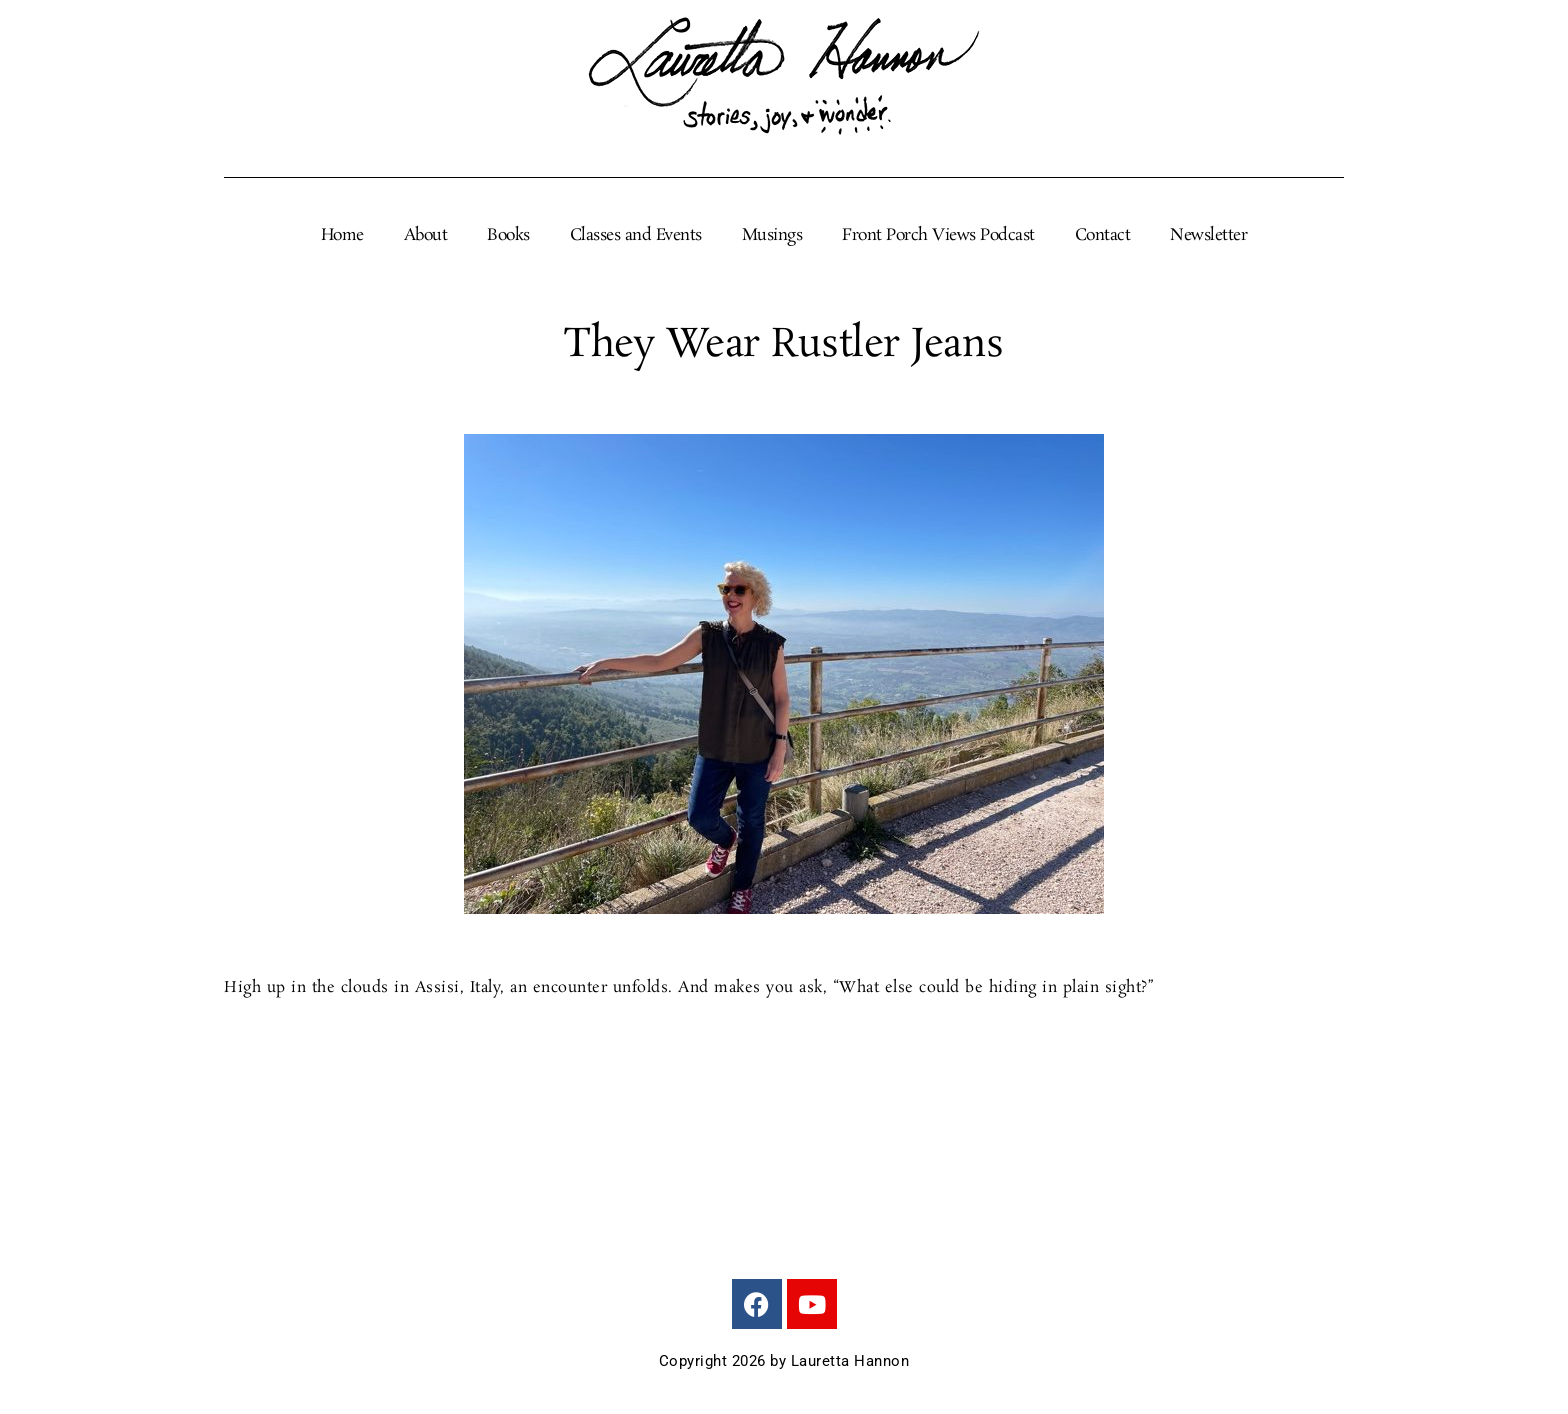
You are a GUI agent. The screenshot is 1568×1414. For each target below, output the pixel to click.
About (426, 236)
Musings (772, 236)
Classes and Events (636, 236)
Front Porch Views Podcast (938, 236)
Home (342, 236)
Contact (1103, 236)
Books (508, 236)
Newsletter (1208, 236)
